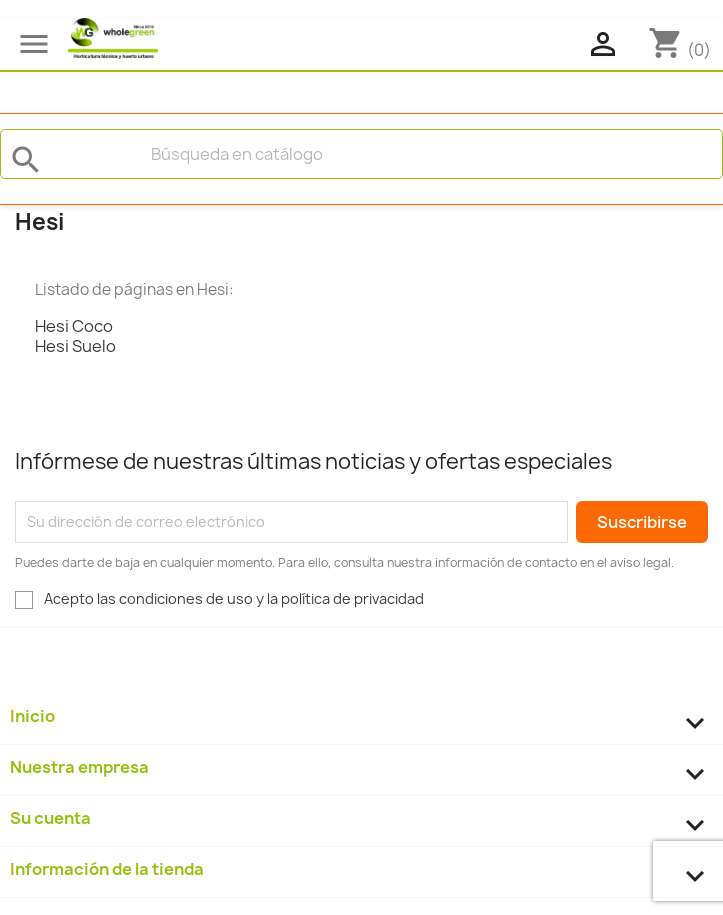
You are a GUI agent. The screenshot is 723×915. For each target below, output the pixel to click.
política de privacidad (352, 598)
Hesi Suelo (75, 346)
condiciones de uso (186, 598)
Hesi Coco (74, 326)
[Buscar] (361, 154)
